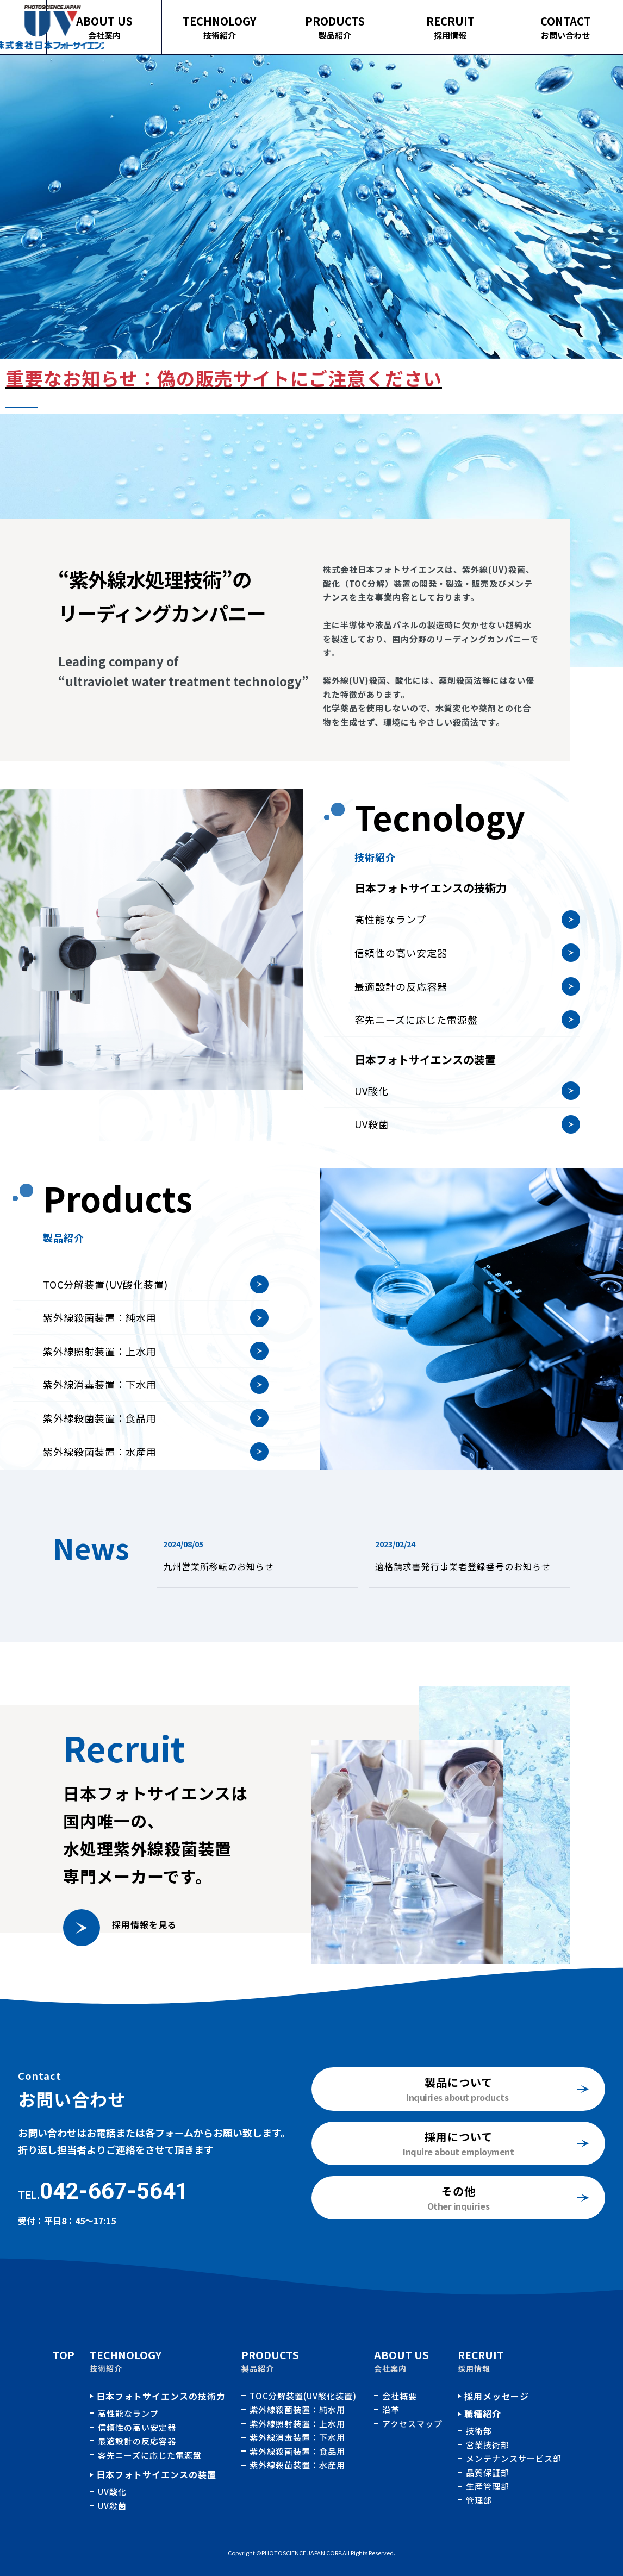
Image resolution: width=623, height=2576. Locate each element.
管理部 (479, 2500)
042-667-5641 (114, 2191)
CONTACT (571, 21)
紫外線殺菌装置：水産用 (297, 2465)
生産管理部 (487, 2486)
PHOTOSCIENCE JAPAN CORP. (301, 2552)
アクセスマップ (412, 2423)
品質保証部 (487, 2472)
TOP (63, 2354)
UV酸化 (371, 1133)
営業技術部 (487, 2444)
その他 (458, 2191)
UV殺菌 (371, 1166)
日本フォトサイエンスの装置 (156, 2474)
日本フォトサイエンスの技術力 (161, 2396)
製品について (459, 2082)
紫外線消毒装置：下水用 (100, 1427)
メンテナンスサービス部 (514, 2458)
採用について (459, 2136)
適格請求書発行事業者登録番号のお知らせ (463, 1566)
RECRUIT (468, 21)
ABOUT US (156, 21)
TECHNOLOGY (260, 21)
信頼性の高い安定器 (400, 995)
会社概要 (399, 2396)
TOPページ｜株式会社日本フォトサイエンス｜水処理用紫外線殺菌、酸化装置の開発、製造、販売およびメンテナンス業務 (52, 27)
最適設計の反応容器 (400, 1028)
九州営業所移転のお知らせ (218, 1566)
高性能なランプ (390, 961)
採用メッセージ (496, 2396)
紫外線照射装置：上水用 (100, 1393)
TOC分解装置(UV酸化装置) (105, 1327)
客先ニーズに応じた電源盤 (416, 1062)
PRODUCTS (364, 21)
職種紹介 (482, 2413)
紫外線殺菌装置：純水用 (100, 1360)
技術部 (479, 2430)
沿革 (391, 2409)
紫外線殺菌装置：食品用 (100, 1460)
